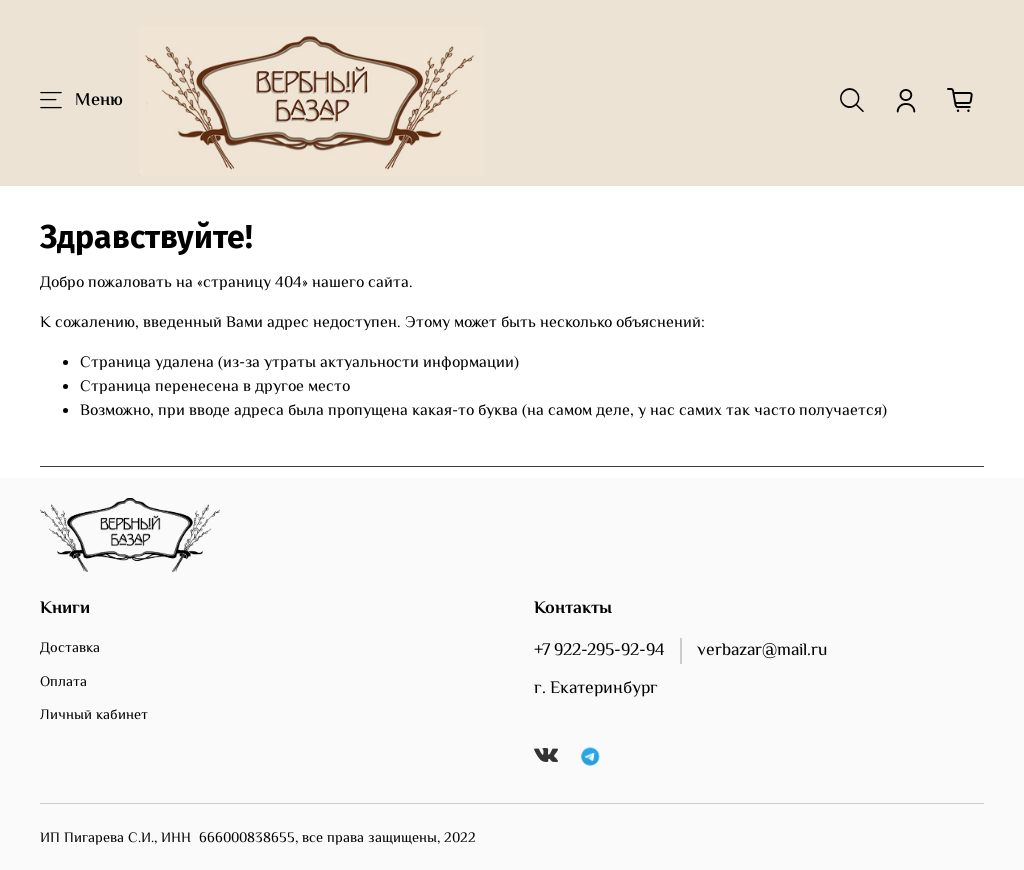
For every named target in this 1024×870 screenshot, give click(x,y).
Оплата (63, 683)
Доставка (70, 649)
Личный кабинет (94, 716)
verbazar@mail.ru (762, 651)
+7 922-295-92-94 (599, 651)
